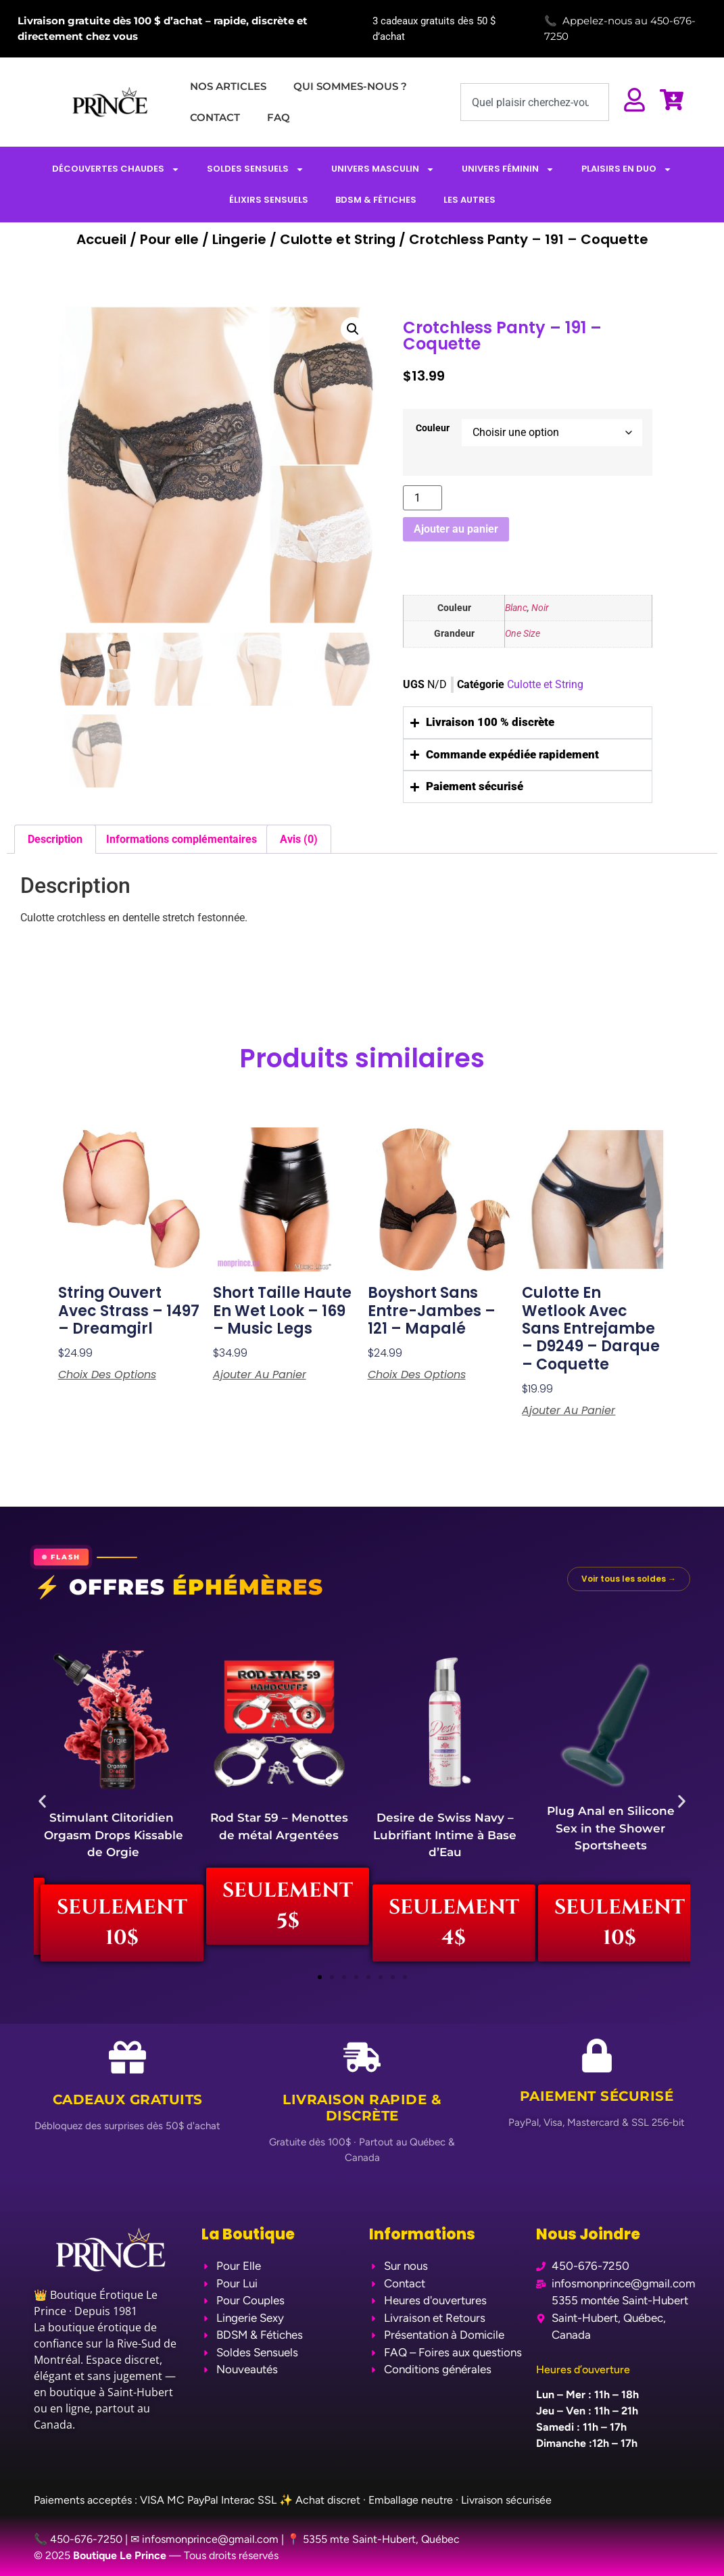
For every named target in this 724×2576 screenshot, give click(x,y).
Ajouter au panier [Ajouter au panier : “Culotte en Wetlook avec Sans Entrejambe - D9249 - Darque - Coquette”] (568, 1410)
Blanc (516, 608)
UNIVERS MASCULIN (383, 169)
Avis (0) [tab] (299, 839)
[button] (353, 329)
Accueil (101, 239)
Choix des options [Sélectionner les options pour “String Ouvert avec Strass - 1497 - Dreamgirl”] (107, 1374)
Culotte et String (337, 239)
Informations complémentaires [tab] (181, 839)
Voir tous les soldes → (628, 1578)
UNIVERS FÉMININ (508, 169)
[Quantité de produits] (422, 497)
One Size (522, 633)
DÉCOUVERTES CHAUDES (116, 169)
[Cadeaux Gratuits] (127, 2057)
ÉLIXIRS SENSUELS (268, 199)
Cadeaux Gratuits (128, 2099)
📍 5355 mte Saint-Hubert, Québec (373, 2539)
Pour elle (169, 239)
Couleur (433, 428)
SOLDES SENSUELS (255, 169)
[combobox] (534, 102)
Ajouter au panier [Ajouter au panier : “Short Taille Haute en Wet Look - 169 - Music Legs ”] (259, 1374)
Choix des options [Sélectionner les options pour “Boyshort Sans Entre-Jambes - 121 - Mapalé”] (417, 1374)
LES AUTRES (469, 199)
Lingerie (239, 239)
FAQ (278, 117)
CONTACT (215, 117)
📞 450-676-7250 (78, 2539)
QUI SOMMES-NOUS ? (350, 86)
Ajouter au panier (456, 529)
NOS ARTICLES (228, 86)
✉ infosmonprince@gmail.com (204, 2539)
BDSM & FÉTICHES (375, 199)
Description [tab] (55, 839)
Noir (540, 608)
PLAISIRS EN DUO (626, 169)
